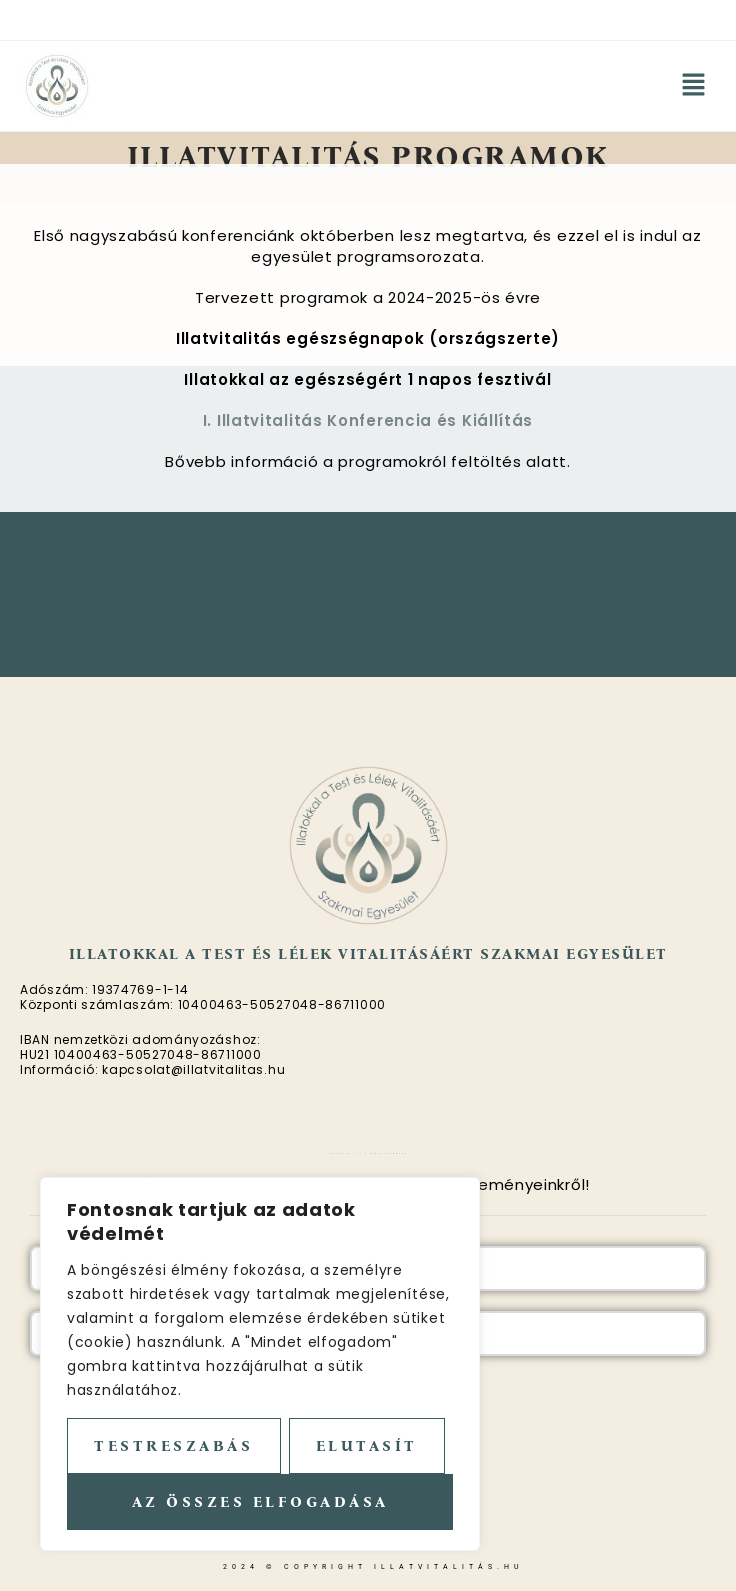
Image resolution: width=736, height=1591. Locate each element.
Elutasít (367, 1446)
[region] (260, 1364)
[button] (694, 86)
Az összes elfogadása (260, 1502)
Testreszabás (173, 1446)
